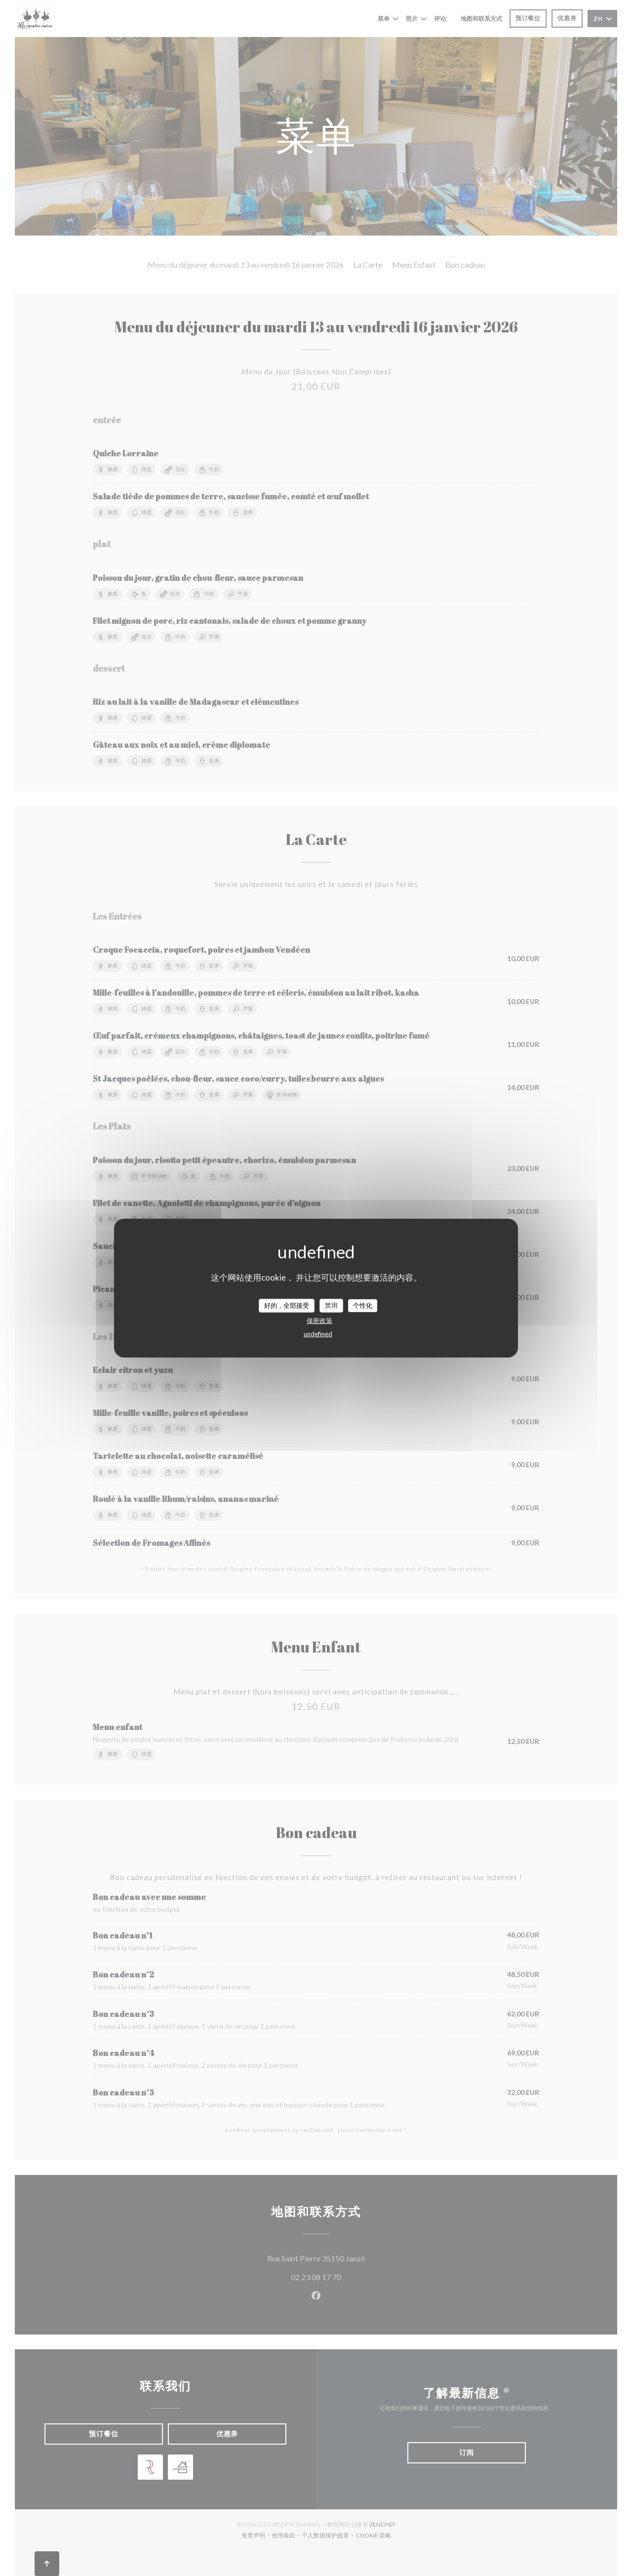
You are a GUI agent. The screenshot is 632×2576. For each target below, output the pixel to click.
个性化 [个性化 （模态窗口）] (362, 1305)
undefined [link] (318, 1333)
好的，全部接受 (286, 1305)
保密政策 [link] (319, 1320)
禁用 (331, 1305)
